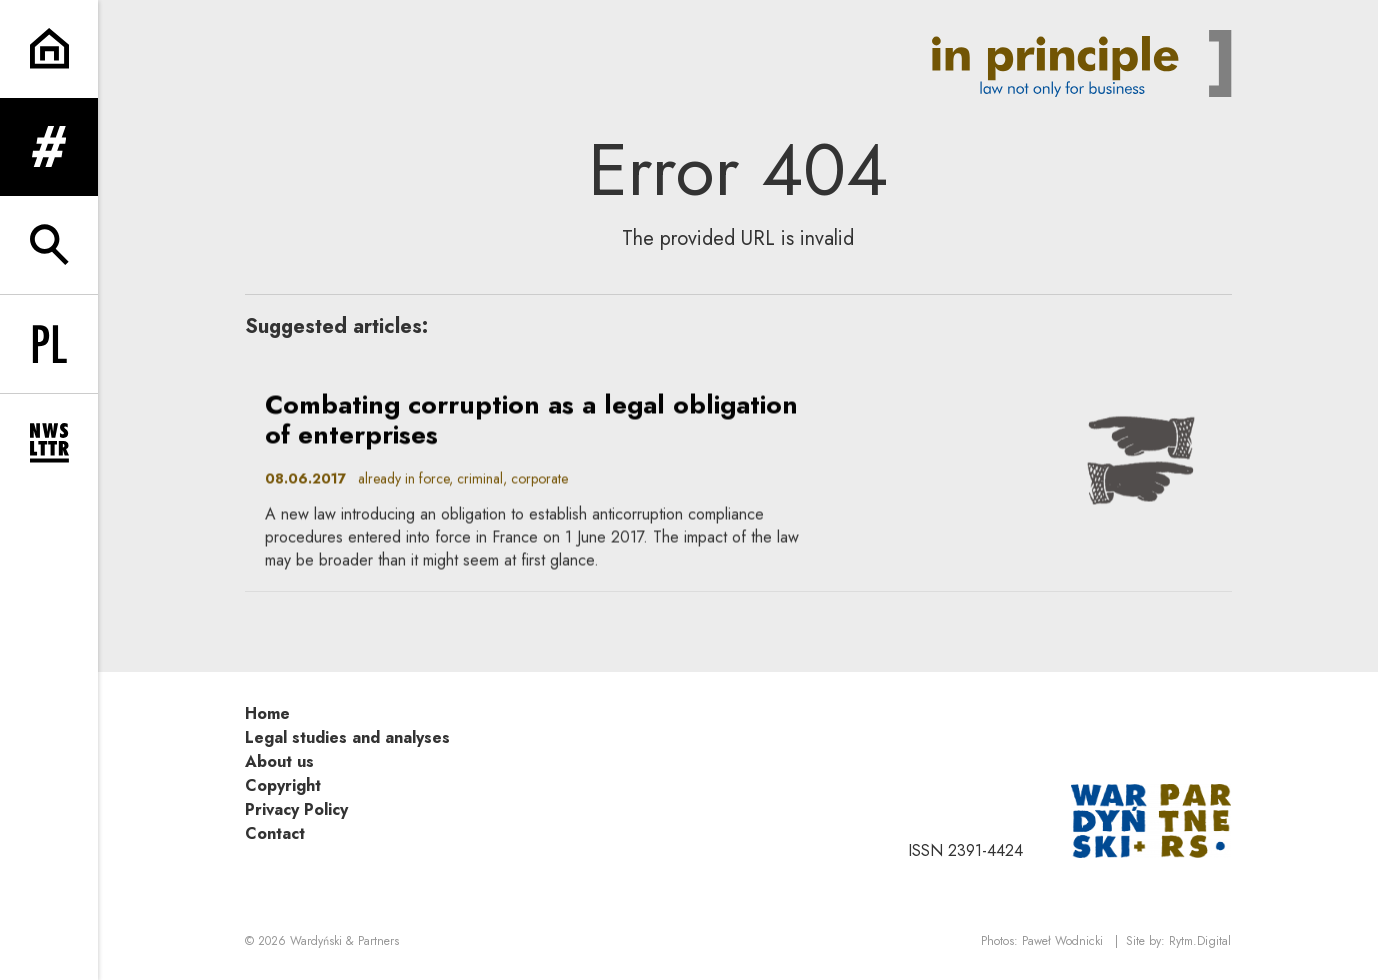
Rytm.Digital (1200, 941)
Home (267, 713)
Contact (275, 833)
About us (279, 761)
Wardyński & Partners (344, 941)
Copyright (283, 785)
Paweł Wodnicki (1062, 941)
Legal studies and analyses (347, 737)
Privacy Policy (296, 809)
